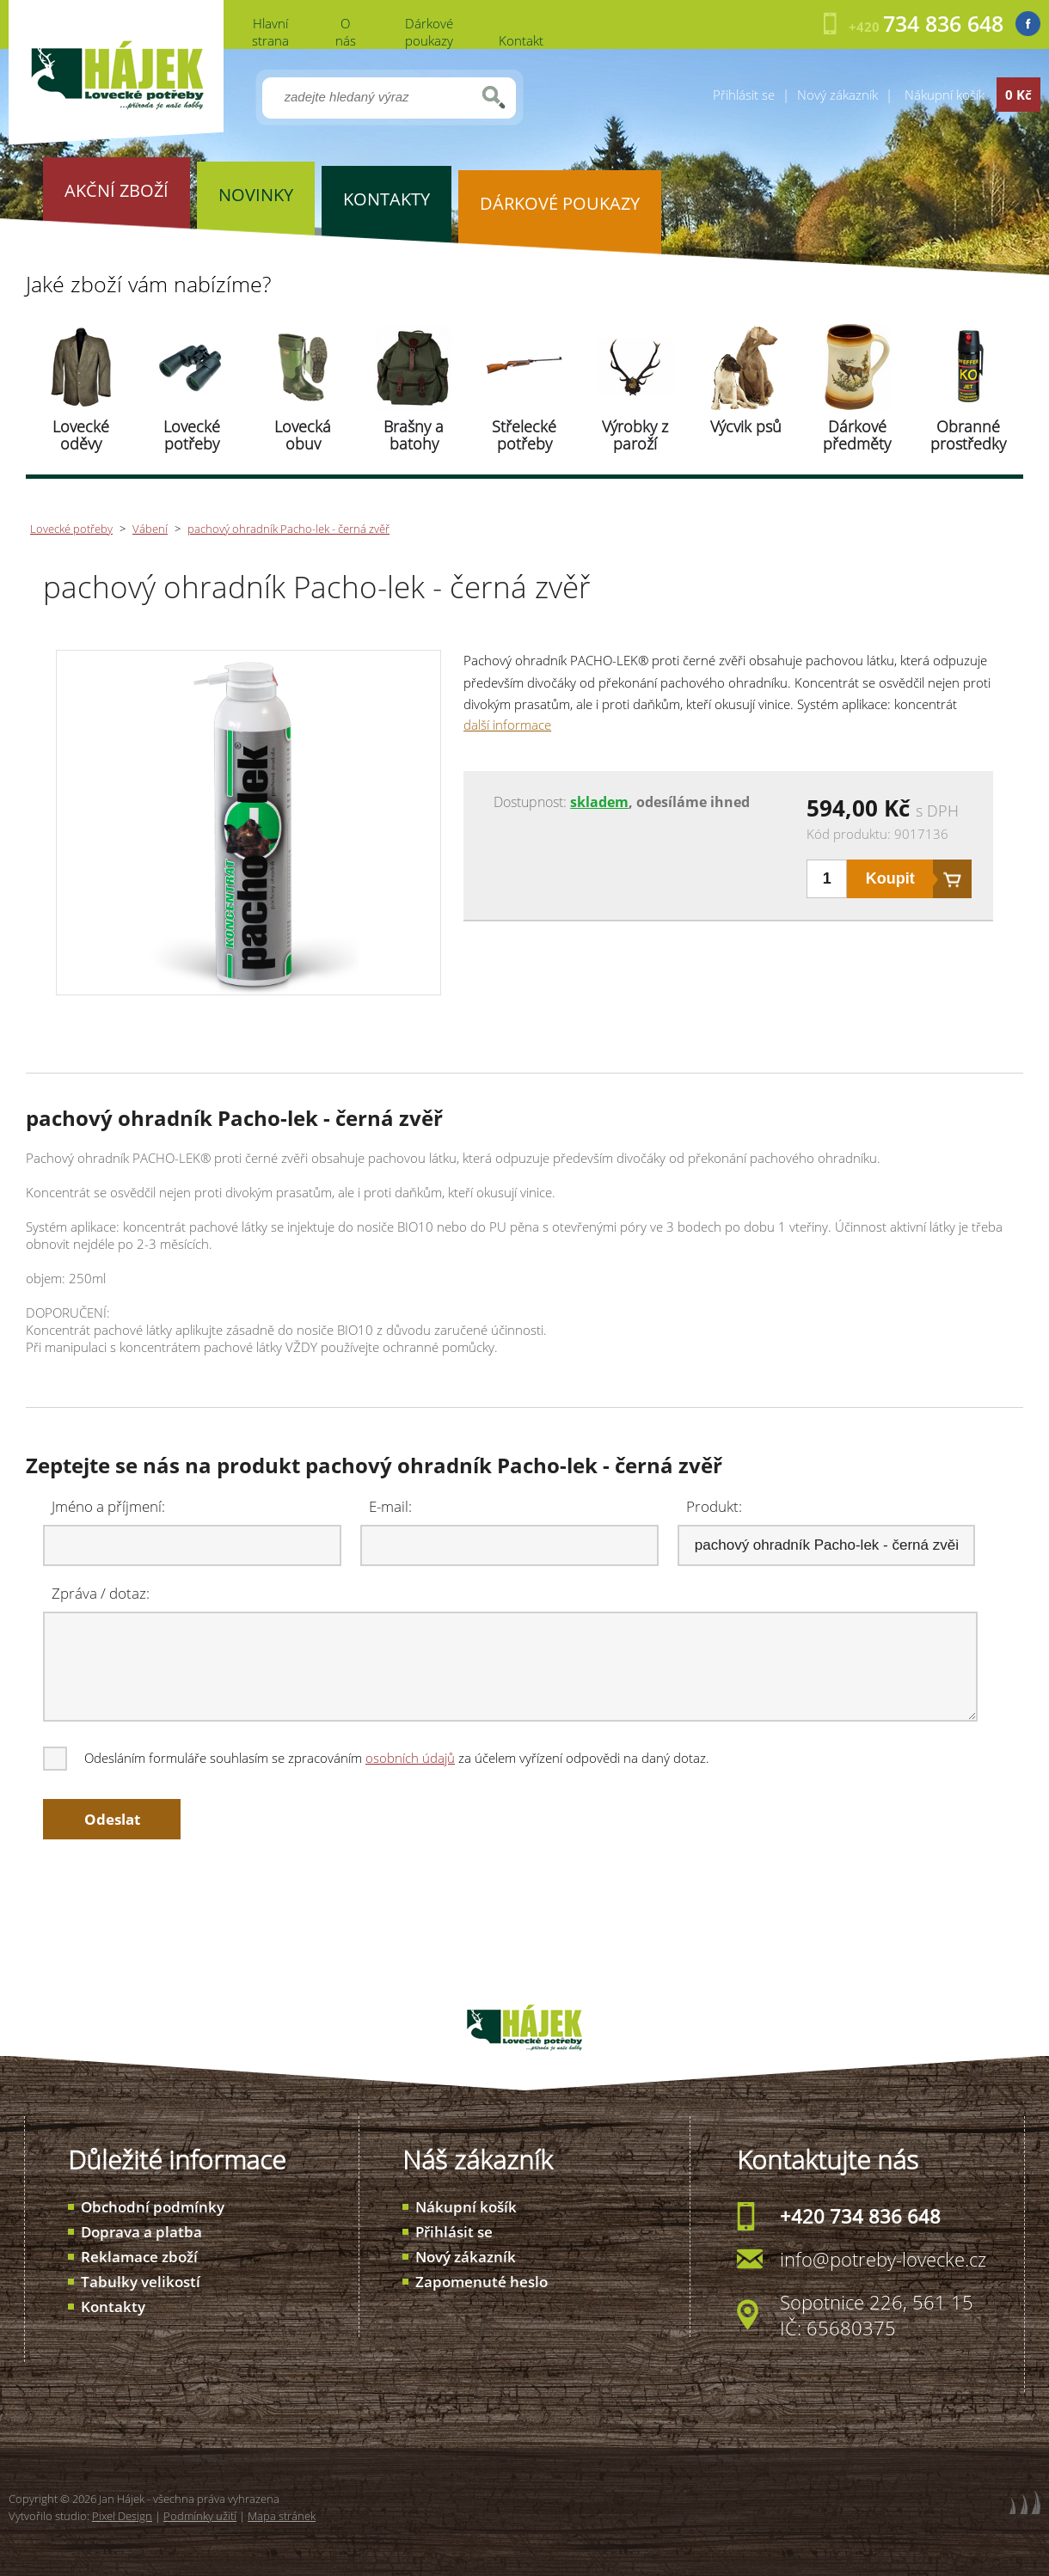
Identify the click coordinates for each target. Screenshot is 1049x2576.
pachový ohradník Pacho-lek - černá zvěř (288, 528)
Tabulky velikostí (140, 2281)
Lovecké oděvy (80, 435)
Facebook (1027, 23)
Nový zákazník (837, 94)
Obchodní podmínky (152, 2207)
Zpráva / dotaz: (101, 1593)
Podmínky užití (199, 2516)
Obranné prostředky (968, 435)
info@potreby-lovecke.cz (883, 2259)
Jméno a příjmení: (108, 1506)
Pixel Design (122, 2516)
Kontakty (113, 2306)
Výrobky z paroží (635, 435)
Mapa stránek (282, 2516)
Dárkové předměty (857, 435)
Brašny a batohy (413, 435)
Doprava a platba (141, 2232)
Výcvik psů (746, 426)
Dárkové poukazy (429, 32)
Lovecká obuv (302, 435)
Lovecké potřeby (191, 435)
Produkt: (714, 1506)
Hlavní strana (270, 32)
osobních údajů (410, 1757)
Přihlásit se (744, 94)
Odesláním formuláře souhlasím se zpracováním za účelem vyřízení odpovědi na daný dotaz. (377, 1757)
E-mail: (390, 1506)
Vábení (150, 528)
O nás (345, 32)
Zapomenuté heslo (481, 2281)
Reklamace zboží (139, 2257)
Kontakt (521, 40)
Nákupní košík (466, 2207)
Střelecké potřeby (524, 435)
